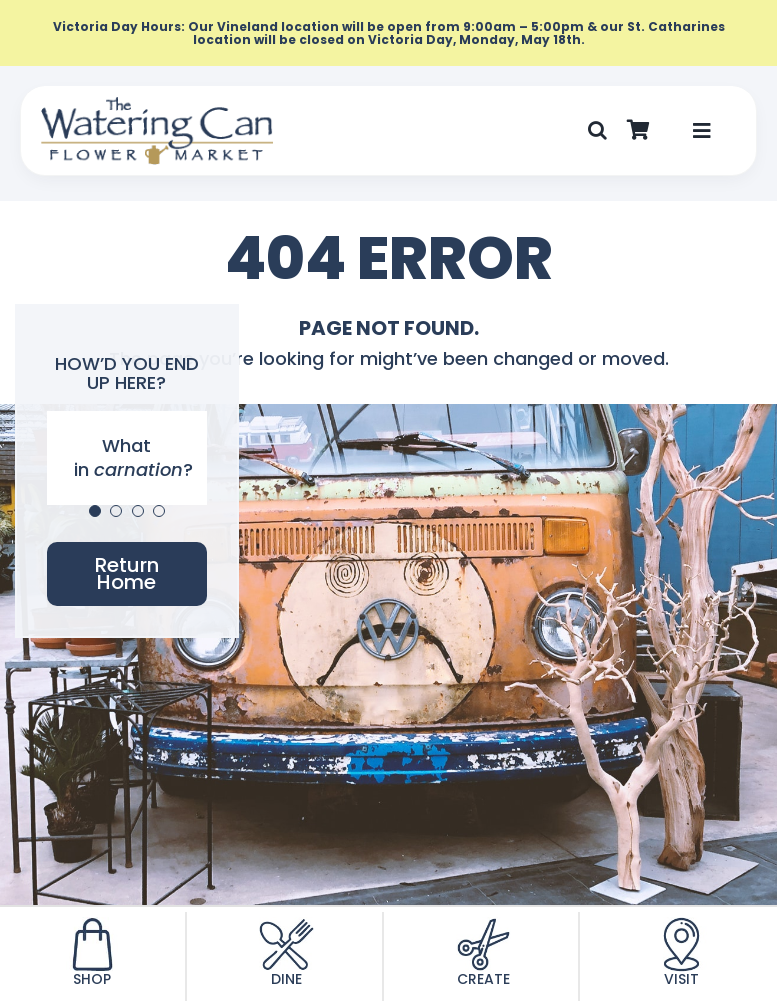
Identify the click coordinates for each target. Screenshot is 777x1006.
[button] (597, 131)
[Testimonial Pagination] (95, 511)
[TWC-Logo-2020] (157, 104)
